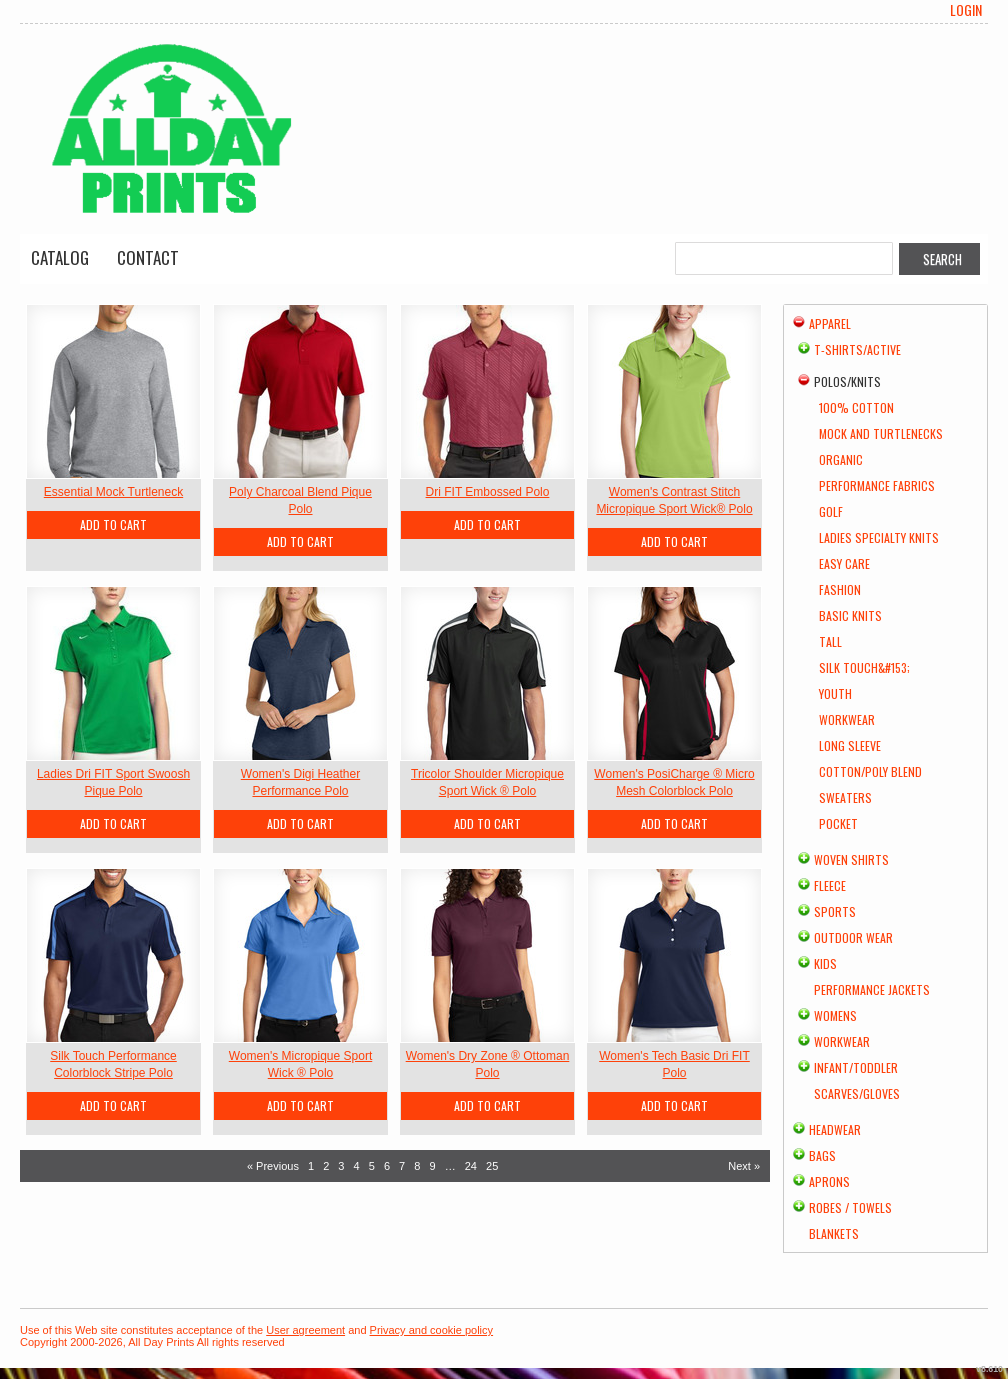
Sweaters (845, 797)
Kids (825, 963)
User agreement (305, 1330)
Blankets (834, 1233)
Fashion (840, 589)
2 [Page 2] (326, 1166)
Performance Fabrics (877, 485)
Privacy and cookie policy (432, 1330)
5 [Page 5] (372, 1166)
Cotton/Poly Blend (870, 771)
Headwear (835, 1129)
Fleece (830, 885)
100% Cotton (856, 407)
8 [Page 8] (417, 1166)
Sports (835, 911)
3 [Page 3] (341, 1166)
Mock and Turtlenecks (881, 433)
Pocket (838, 823)
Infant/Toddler (856, 1067)
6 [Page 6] (387, 1166)
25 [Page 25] (492, 1166)
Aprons (829, 1181)
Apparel (830, 323)
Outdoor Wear (853, 937)
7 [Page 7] (402, 1166)
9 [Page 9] (432, 1166)
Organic (841, 459)
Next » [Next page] (744, 1166)
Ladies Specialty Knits (879, 537)
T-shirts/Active (857, 349)
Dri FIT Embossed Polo (488, 492)
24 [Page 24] (471, 1166)
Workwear (847, 719)
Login (966, 10)
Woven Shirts (851, 859)
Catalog (60, 257)
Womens (835, 1015)
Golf (831, 511)
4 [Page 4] (357, 1166)
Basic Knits (850, 615)
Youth (835, 693)
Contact (148, 257)
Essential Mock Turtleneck (113, 492)
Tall (830, 641)
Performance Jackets (872, 989)
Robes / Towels (850, 1207)
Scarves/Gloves (857, 1093)
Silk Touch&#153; (864, 667)
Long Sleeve (850, 745)
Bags (822, 1155)
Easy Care (844, 563)
